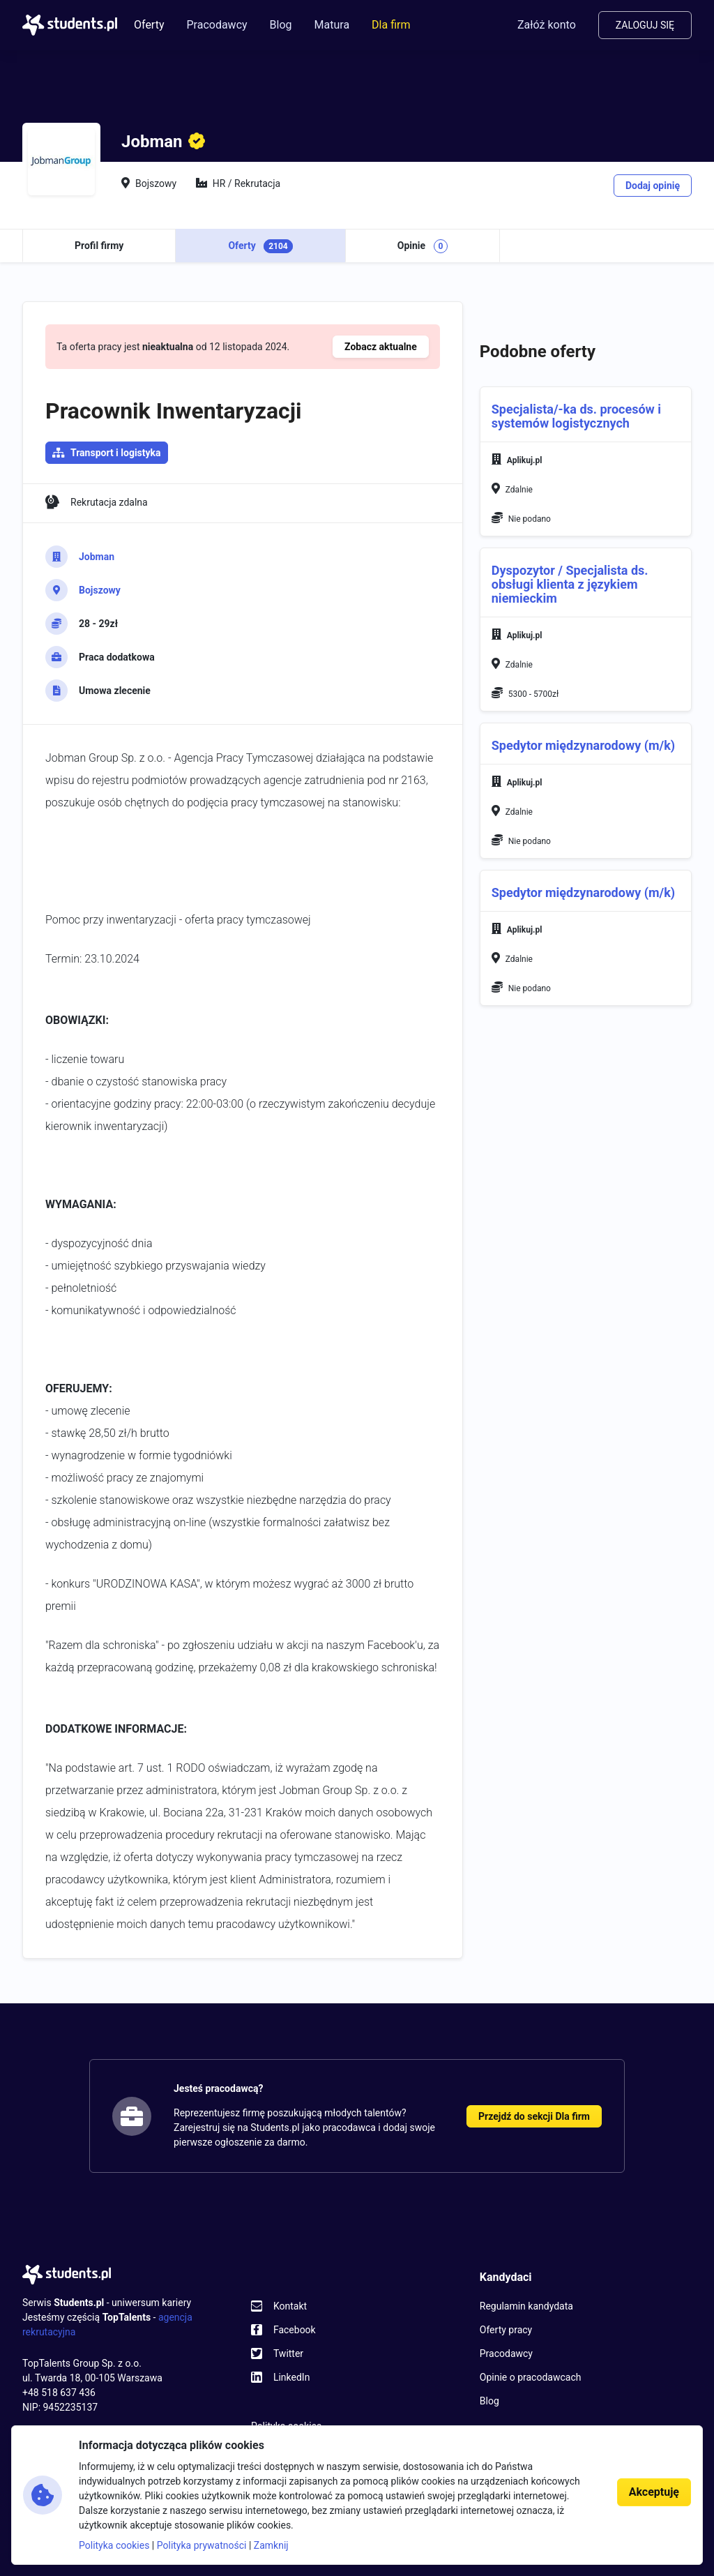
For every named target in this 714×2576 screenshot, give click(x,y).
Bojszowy (100, 590)
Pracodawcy (216, 24)
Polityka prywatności (202, 2545)
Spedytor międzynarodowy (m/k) (583, 745)
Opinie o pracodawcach (531, 2377)
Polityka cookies (114, 2545)
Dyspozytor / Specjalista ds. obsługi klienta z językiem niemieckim (570, 584)
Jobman (96, 556)
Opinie (422, 246)
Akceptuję (654, 2492)
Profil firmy (99, 245)
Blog (281, 24)
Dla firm (391, 24)
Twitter (288, 2353)
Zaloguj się (645, 25)
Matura (332, 24)
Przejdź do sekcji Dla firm (534, 2116)
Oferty (149, 24)
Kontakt (290, 2306)
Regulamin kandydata (526, 2306)
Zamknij (271, 2545)
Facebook (294, 2329)
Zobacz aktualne (380, 346)
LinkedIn (291, 2377)
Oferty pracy (506, 2329)
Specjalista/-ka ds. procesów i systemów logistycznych (576, 416)
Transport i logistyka (115, 452)
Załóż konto (546, 24)
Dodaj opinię (652, 185)
